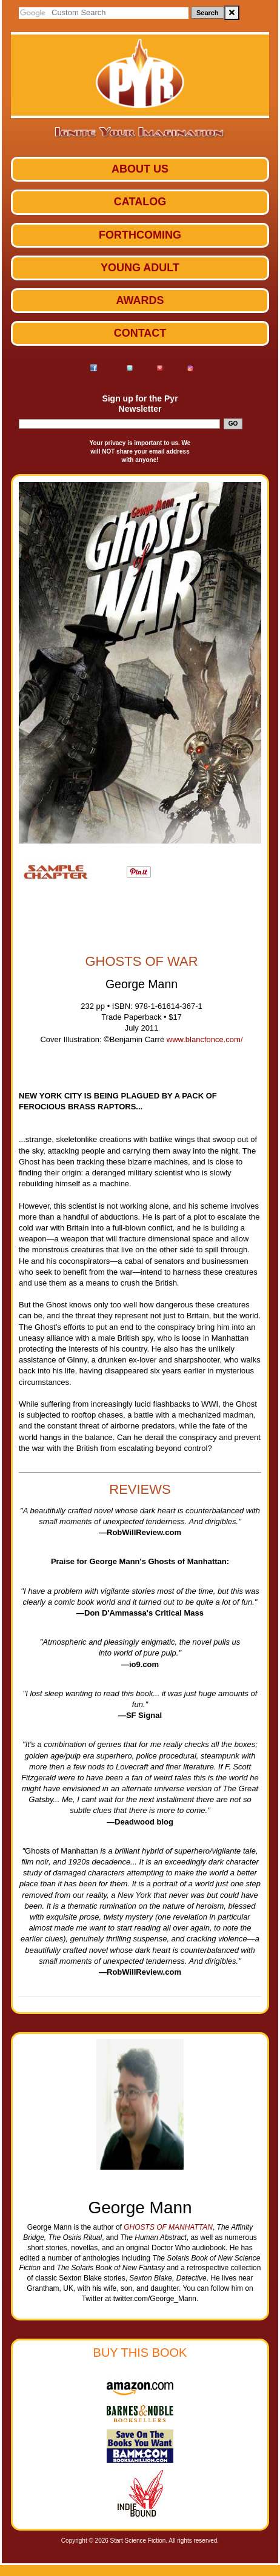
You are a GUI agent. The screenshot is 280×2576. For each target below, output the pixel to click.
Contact (140, 333)
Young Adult (140, 268)
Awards (140, 300)
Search (207, 12)
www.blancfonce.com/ (205, 1039)
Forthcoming (140, 235)
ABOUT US (140, 169)
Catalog (140, 202)
